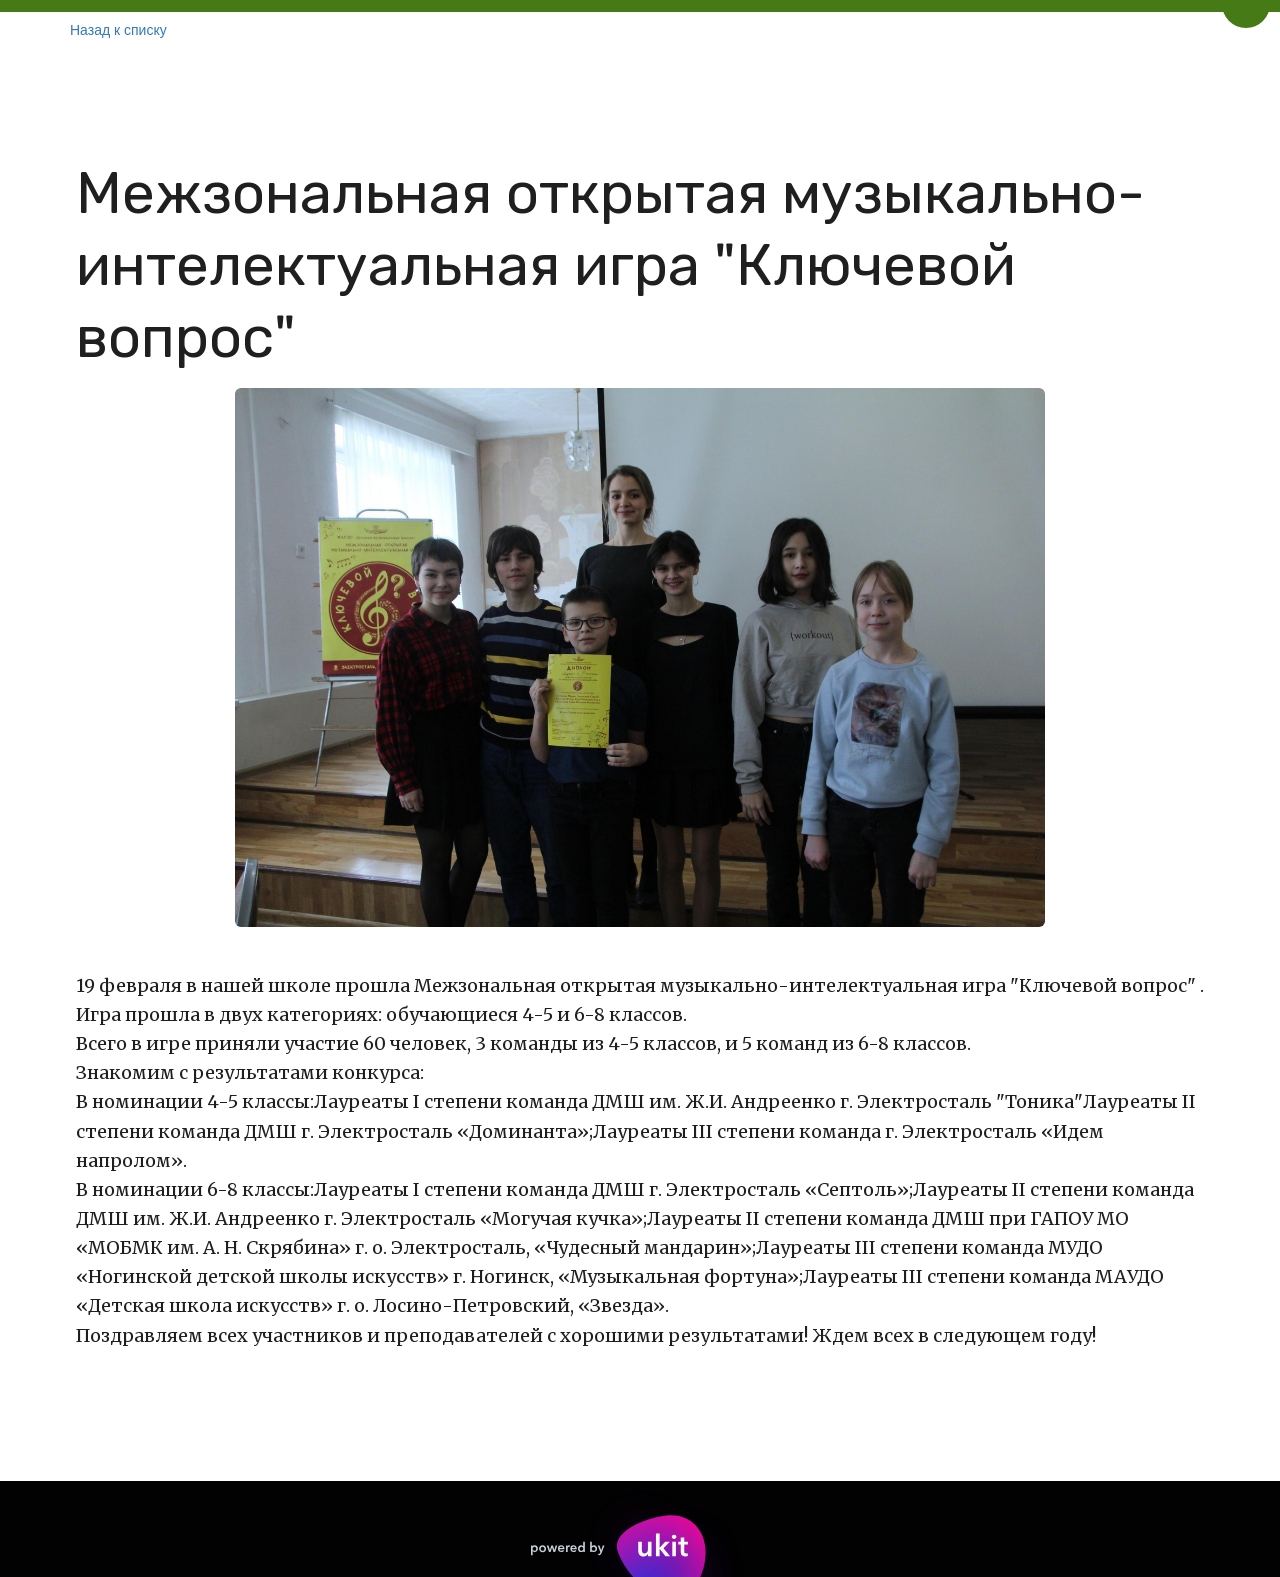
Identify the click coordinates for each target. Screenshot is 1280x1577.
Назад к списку (118, 30)
